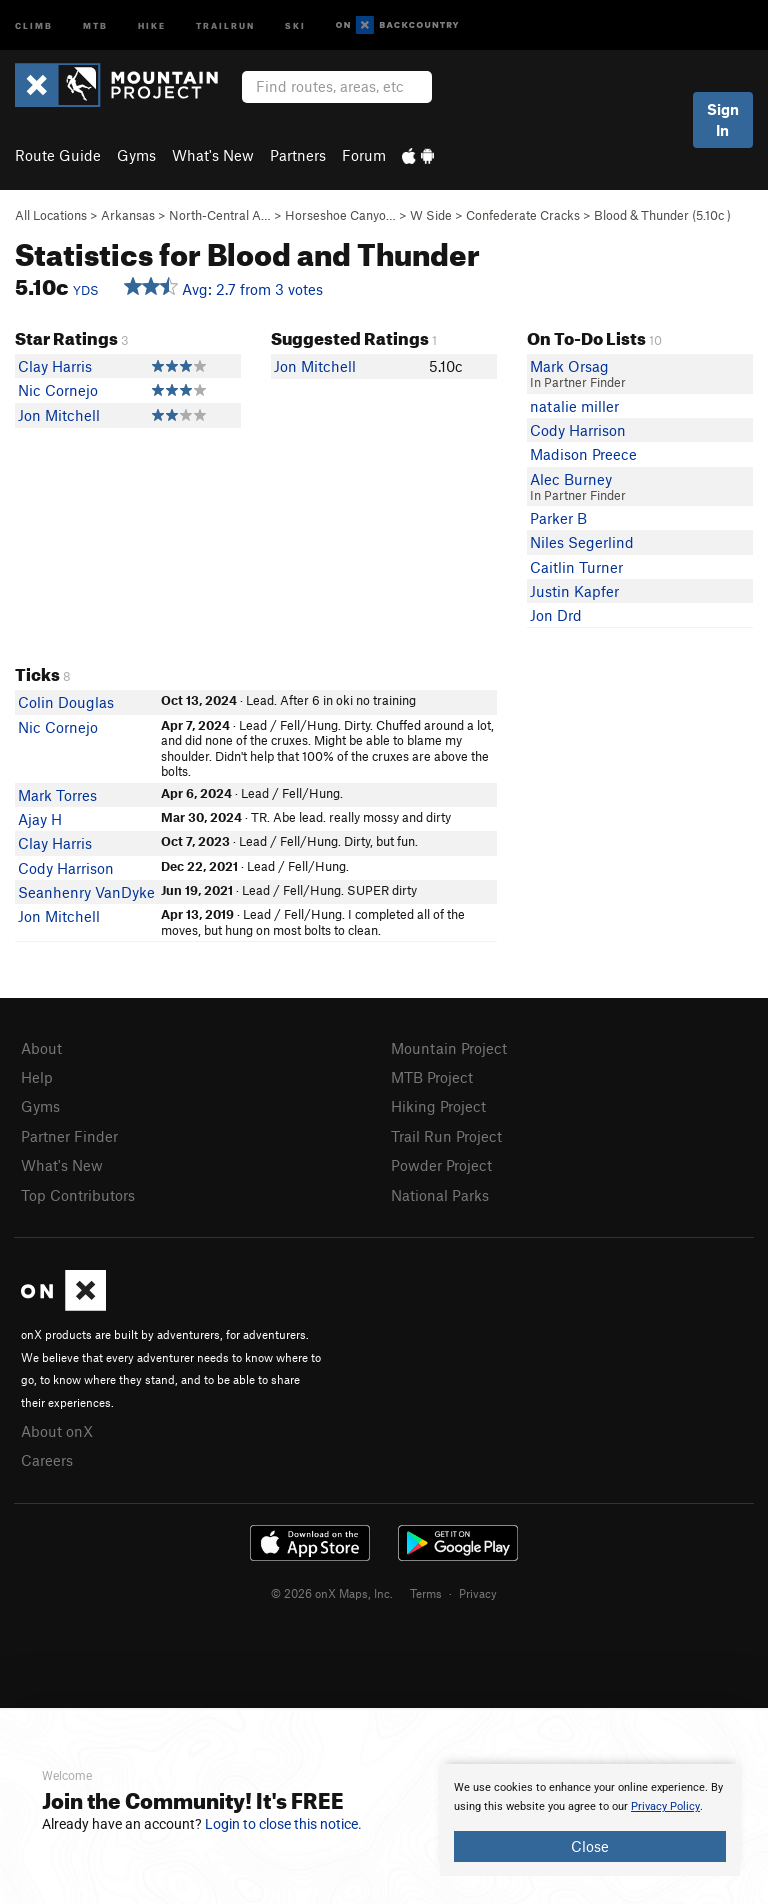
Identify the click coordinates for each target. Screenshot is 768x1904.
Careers (47, 1460)
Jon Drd (556, 615)
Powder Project (441, 1165)
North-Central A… (220, 215)
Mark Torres (57, 795)
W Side (431, 215)
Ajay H (40, 819)
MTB (95, 24)
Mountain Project (449, 1048)
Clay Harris (55, 366)
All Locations (51, 215)
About (41, 1048)
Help (37, 1077)
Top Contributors (78, 1195)
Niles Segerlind (582, 542)
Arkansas (128, 215)
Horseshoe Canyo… (340, 215)
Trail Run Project (446, 1136)
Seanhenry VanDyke (86, 892)
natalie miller (574, 406)
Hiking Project (438, 1106)
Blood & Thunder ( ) (662, 215)
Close (590, 1846)
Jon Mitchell (59, 415)
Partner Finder (69, 1136)
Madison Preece (583, 454)
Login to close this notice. (283, 1824)
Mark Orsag (569, 366)
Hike (152, 24)
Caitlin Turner (576, 567)
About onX (57, 1431)
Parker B (558, 518)
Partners (298, 155)
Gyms (136, 155)
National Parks (440, 1195)
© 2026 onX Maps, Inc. (332, 1593)
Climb (34, 24)
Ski (295, 24)
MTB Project (432, 1077)
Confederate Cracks (523, 215)
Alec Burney (571, 479)
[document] (590, 1820)
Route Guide (58, 155)
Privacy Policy (665, 1806)
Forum (364, 155)
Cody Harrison (578, 430)
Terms (426, 1593)
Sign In (723, 119)
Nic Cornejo (58, 390)
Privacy (478, 1593)
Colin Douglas (66, 702)
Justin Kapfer (574, 591)
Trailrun (225, 24)
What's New (213, 155)
